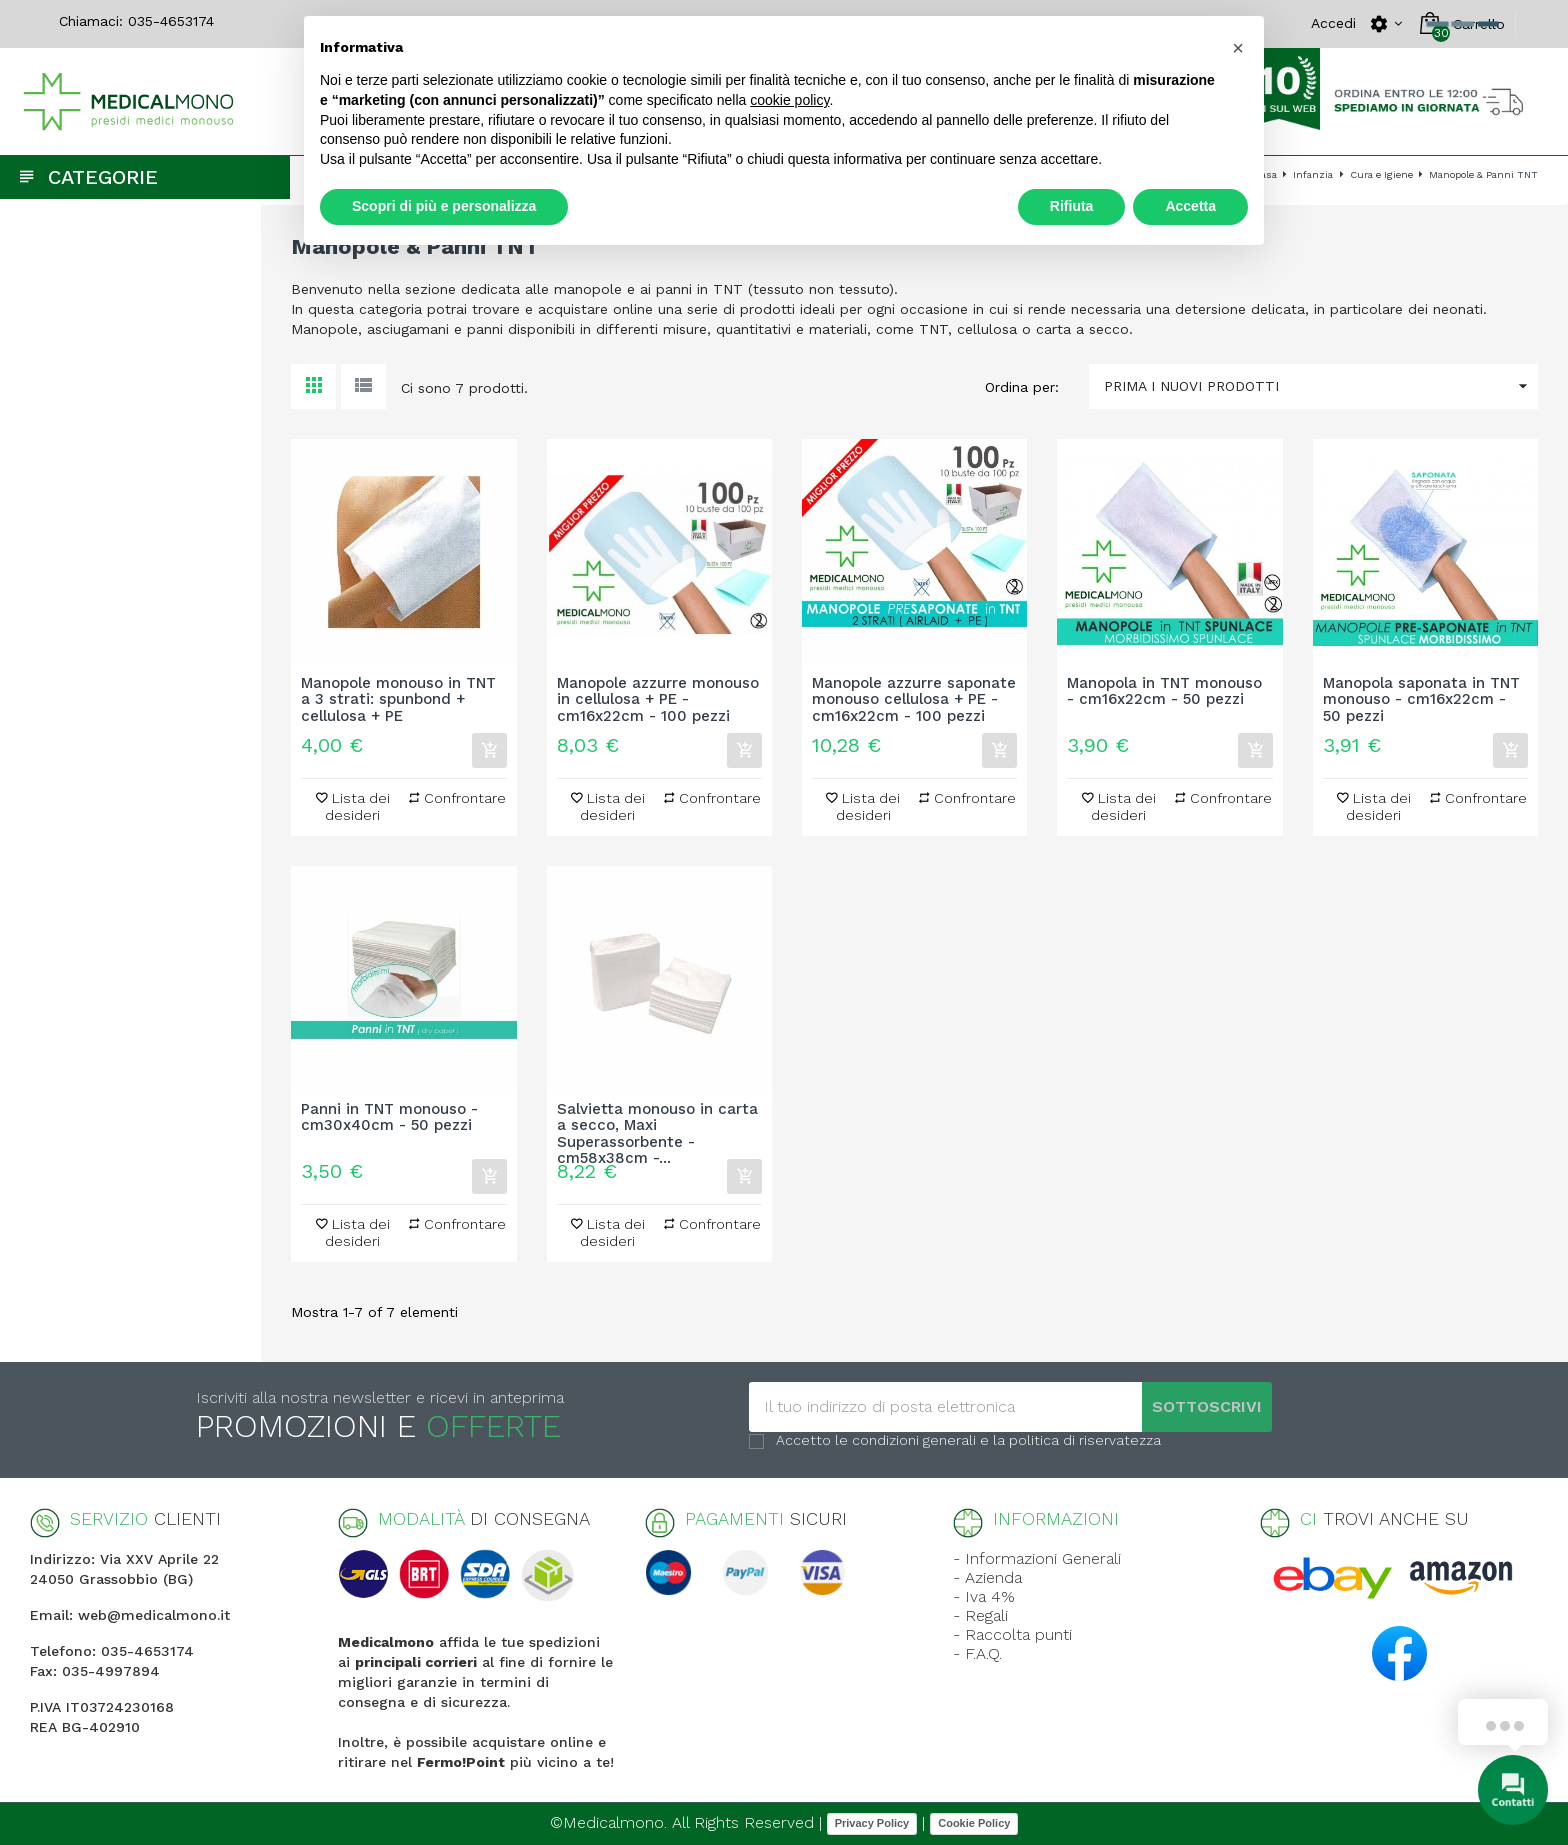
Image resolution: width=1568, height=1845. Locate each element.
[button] (1238, 48)
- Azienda (987, 1577)
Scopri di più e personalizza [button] (444, 206)
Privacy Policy (872, 1823)
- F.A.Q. (977, 1653)
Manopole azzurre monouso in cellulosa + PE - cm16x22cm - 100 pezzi (658, 700)
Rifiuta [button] (1072, 206)
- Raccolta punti (1012, 1634)
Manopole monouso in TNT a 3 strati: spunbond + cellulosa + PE (398, 700)
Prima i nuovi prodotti (1321, 386)
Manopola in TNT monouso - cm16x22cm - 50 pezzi (1164, 692)
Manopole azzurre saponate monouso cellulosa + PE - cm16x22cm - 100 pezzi (914, 700)
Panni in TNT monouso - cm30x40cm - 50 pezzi (389, 1118)
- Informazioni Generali (1037, 1558)
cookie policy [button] (789, 100)
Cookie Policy (974, 1823)
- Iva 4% (984, 1596)
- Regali (980, 1615)
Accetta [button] (1190, 206)
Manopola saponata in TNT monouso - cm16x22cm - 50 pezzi (1421, 700)
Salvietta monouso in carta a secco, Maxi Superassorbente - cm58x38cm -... (657, 1126)
